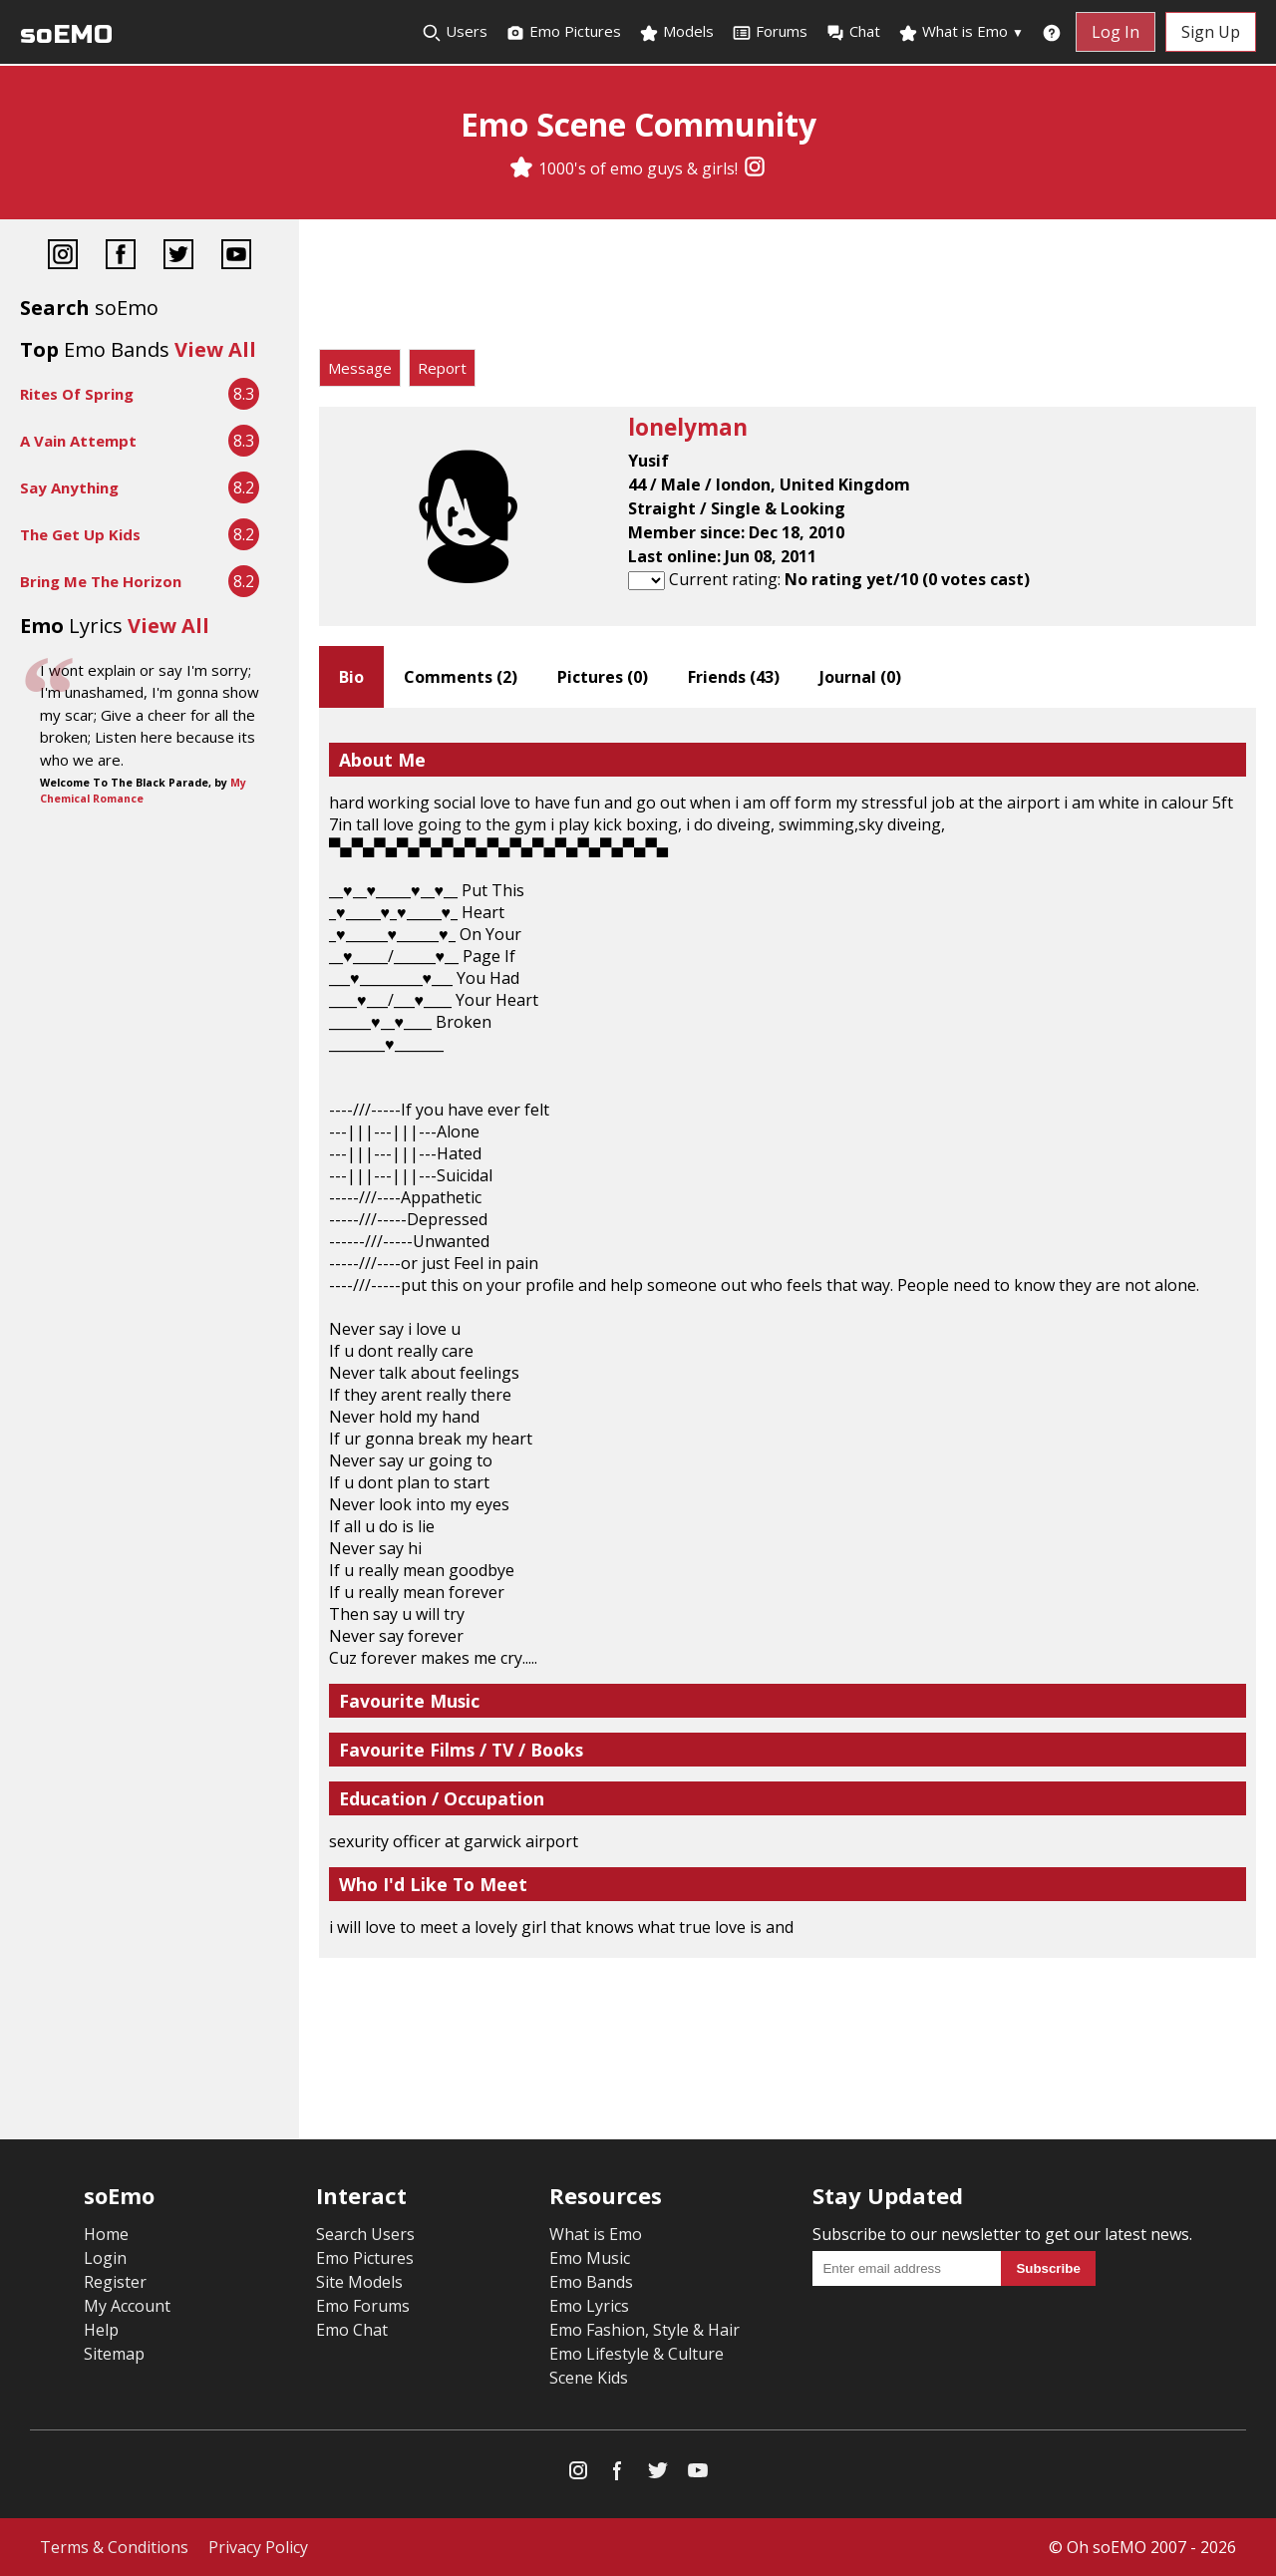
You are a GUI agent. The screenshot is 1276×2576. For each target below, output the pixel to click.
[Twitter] (178, 256)
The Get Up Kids (80, 534)
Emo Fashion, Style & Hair (644, 2330)
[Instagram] (755, 168)
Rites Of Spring (77, 394)
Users (454, 32)
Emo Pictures (563, 32)
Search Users (365, 2234)
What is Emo (961, 32)
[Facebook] (121, 256)
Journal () (860, 677)
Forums (769, 32)
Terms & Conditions (114, 2547)
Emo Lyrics (589, 2306)
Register (115, 2282)
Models (676, 32)
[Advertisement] (787, 289)
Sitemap (114, 2354)
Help (101, 2330)
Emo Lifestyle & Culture (636, 2354)
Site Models (359, 2282)
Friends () (734, 677)
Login (105, 2258)
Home (106, 2234)
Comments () (460, 677)
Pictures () (602, 677)
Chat (852, 32)
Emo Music (589, 2258)
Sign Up (1210, 32)
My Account (127, 2306)
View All (215, 349)
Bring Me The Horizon (100, 581)
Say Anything (69, 487)
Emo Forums (363, 2306)
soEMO (66, 34)
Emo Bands (591, 2282)
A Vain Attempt (78, 441)
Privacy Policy (258, 2547)
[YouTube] (236, 256)
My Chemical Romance (143, 790)
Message (360, 368)
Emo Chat (352, 2330)
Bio (351, 677)
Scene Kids (588, 2378)
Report (442, 368)
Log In (1115, 32)
